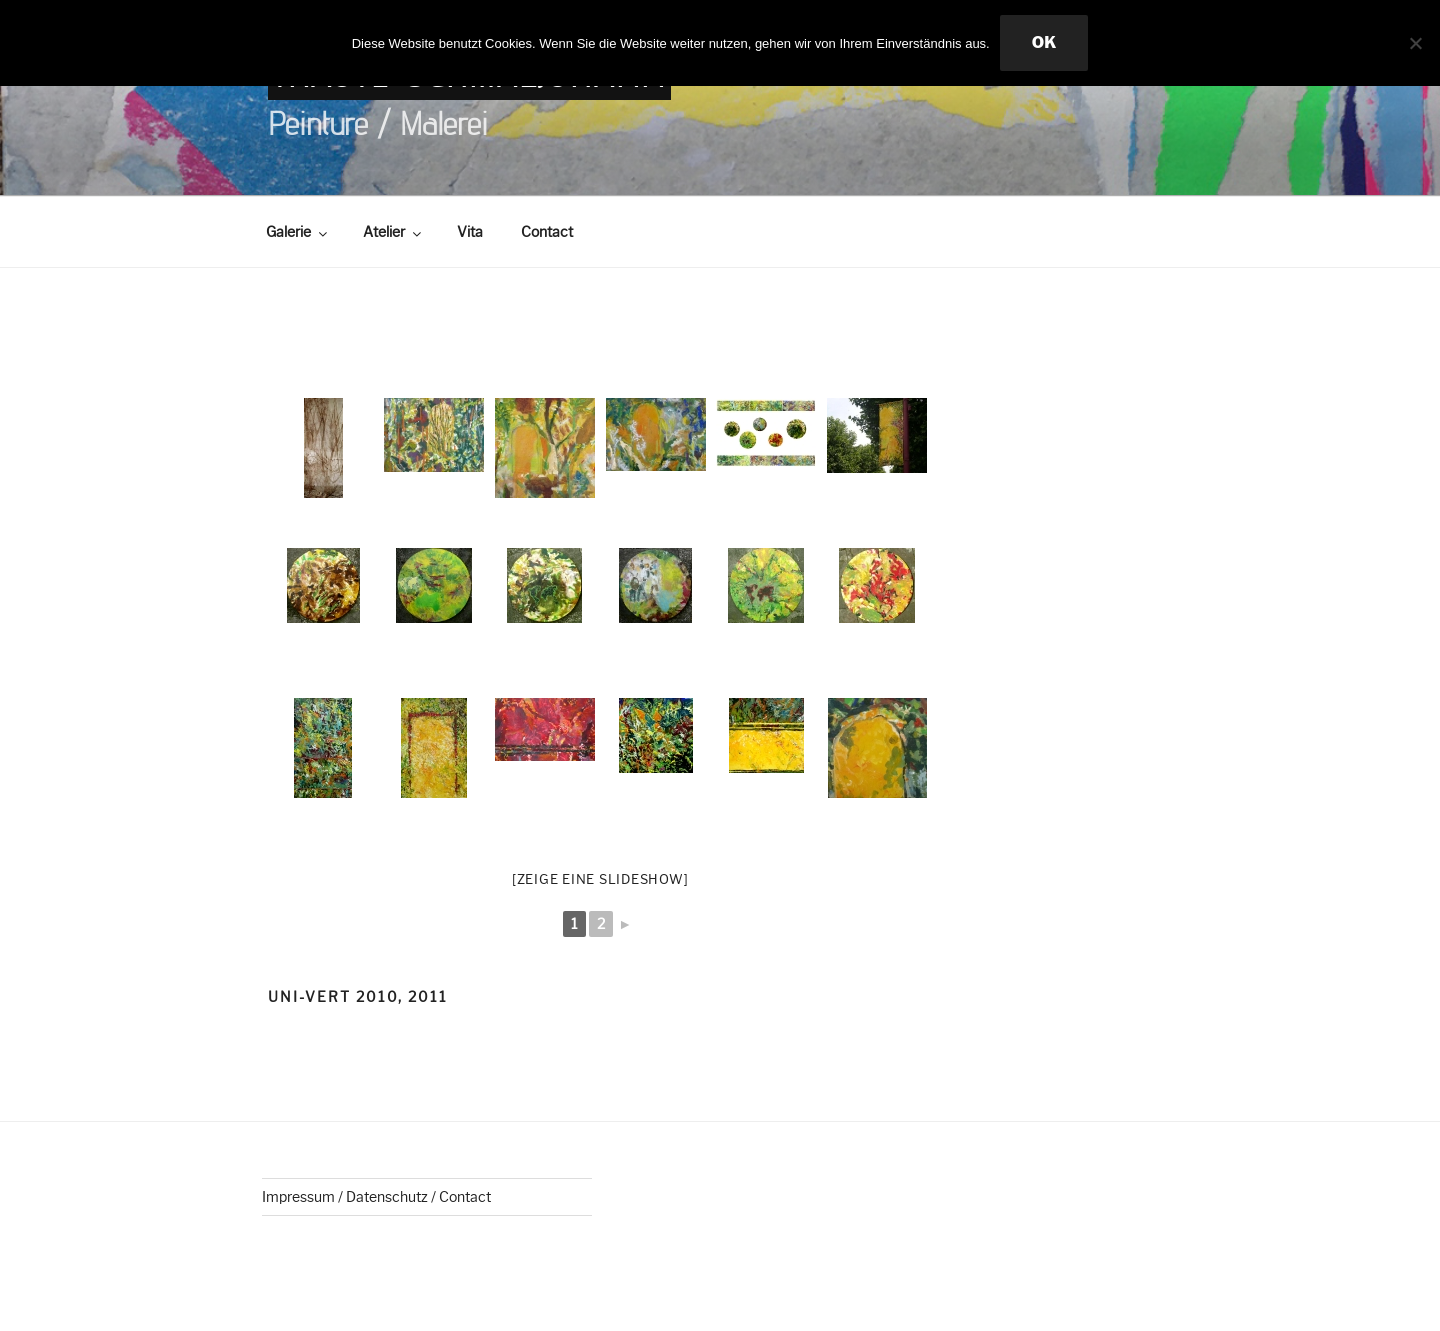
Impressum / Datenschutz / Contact (376, 1197)
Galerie (298, 232)
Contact (547, 232)
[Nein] (1415, 43)
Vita (470, 232)
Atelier (393, 232)
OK (1044, 42)
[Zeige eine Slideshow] (600, 879)
